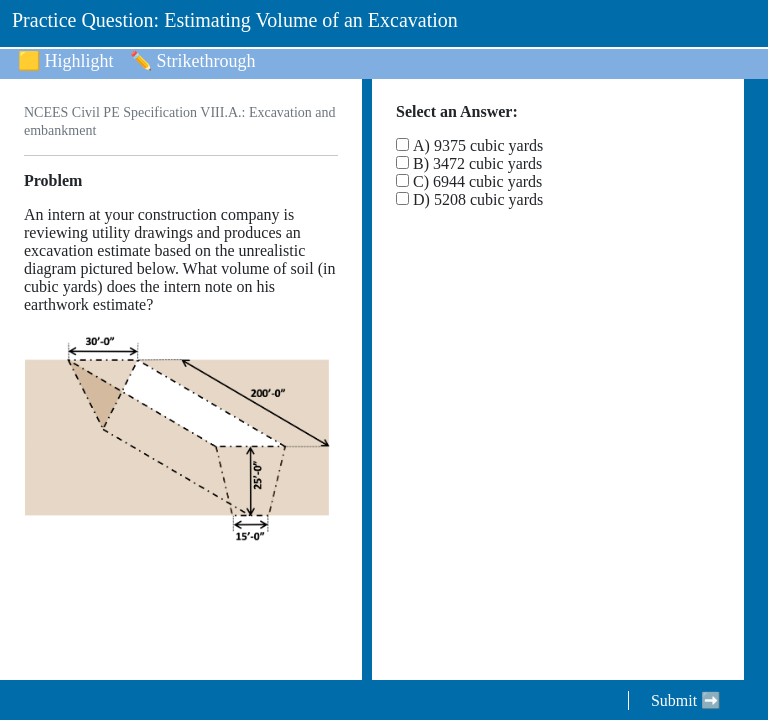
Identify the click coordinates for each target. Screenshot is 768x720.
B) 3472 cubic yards (477, 163)
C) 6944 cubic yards (477, 181)
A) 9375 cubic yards (478, 145)
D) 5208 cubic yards (478, 199)
